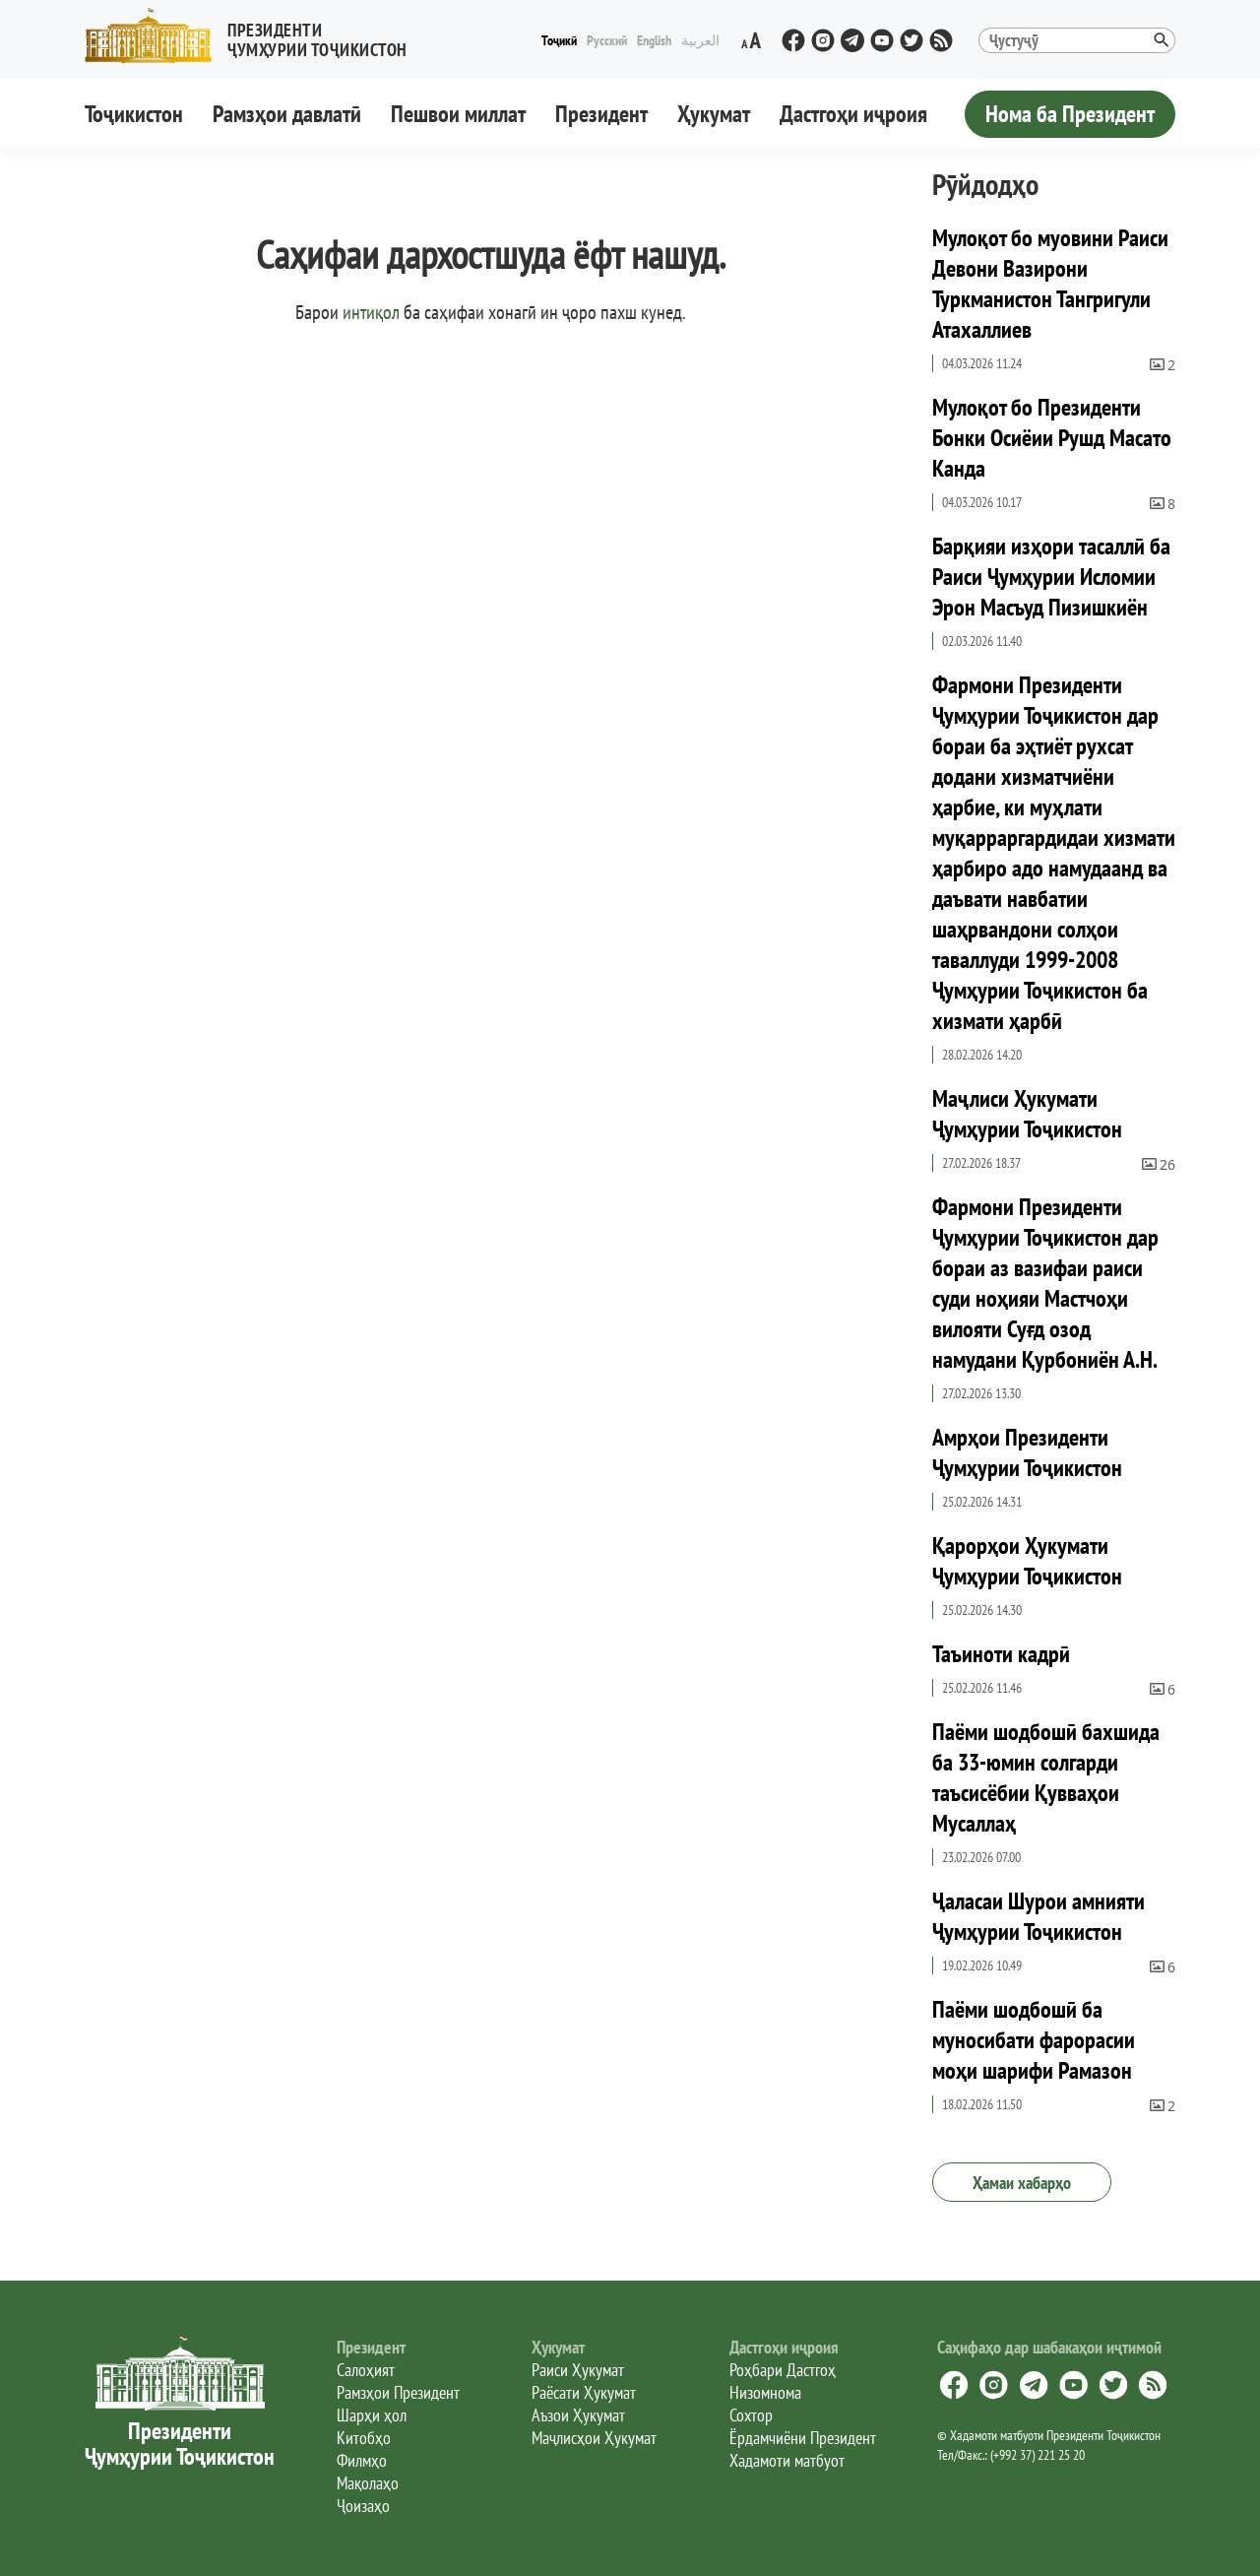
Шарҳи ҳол (372, 2415)
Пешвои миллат (458, 113)
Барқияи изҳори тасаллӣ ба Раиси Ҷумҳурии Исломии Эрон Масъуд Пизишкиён (1051, 576)
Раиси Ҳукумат (578, 2369)
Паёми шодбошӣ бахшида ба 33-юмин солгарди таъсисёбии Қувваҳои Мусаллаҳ (1046, 1777)
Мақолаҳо (368, 2483)
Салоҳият (366, 2369)
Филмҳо (362, 2460)
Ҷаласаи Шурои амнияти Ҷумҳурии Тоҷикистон (1038, 1916)
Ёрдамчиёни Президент (802, 2437)
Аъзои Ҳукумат (578, 2415)
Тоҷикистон (134, 113)
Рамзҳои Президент (398, 2392)
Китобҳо (364, 2437)
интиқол (371, 312)
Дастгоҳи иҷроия (853, 113)
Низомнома (765, 2392)
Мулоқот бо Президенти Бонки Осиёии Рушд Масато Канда (1051, 437)
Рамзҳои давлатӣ (287, 113)
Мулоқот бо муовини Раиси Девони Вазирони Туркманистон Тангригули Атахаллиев (1050, 284)
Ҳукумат (713, 113)
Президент (601, 113)
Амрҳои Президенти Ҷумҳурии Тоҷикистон (1027, 1452)
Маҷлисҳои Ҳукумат (594, 2437)
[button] (254, 36)
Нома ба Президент (1070, 113)
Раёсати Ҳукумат (584, 2392)
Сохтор (751, 2415)
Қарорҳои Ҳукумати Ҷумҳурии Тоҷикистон (1027, 1560)
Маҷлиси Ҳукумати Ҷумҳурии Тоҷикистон (1027, 1113)
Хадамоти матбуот (787, 2460)
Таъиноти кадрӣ (1001, 1654)
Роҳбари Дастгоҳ (782, 2369)
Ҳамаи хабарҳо (1022, 2182)
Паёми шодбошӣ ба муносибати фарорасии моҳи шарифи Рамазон (1033, 2040)
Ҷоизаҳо (363, 2505)
